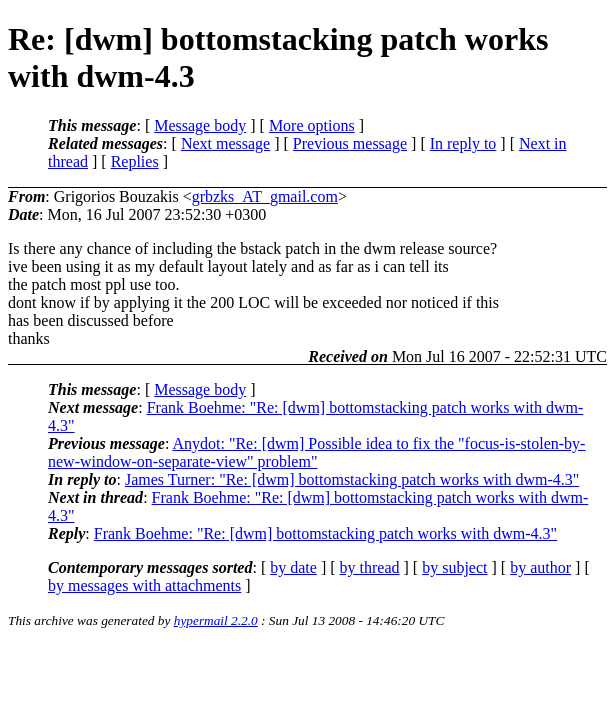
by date (293, 567)
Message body (200, 125)
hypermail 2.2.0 (216, 620)
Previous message (350, 143)
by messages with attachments (144, 585)
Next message (225, 143)
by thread (370, 567)
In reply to (463, 143)
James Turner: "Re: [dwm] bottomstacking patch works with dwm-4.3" (352, 479)
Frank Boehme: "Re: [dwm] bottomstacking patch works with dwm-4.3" (325, 533)
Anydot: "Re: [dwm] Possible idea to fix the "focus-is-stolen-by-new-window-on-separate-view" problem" (316, 452)
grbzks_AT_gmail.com (265, 196)
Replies (135, 161)
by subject (454, 567)
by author (540, 567)
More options (312, 125)
